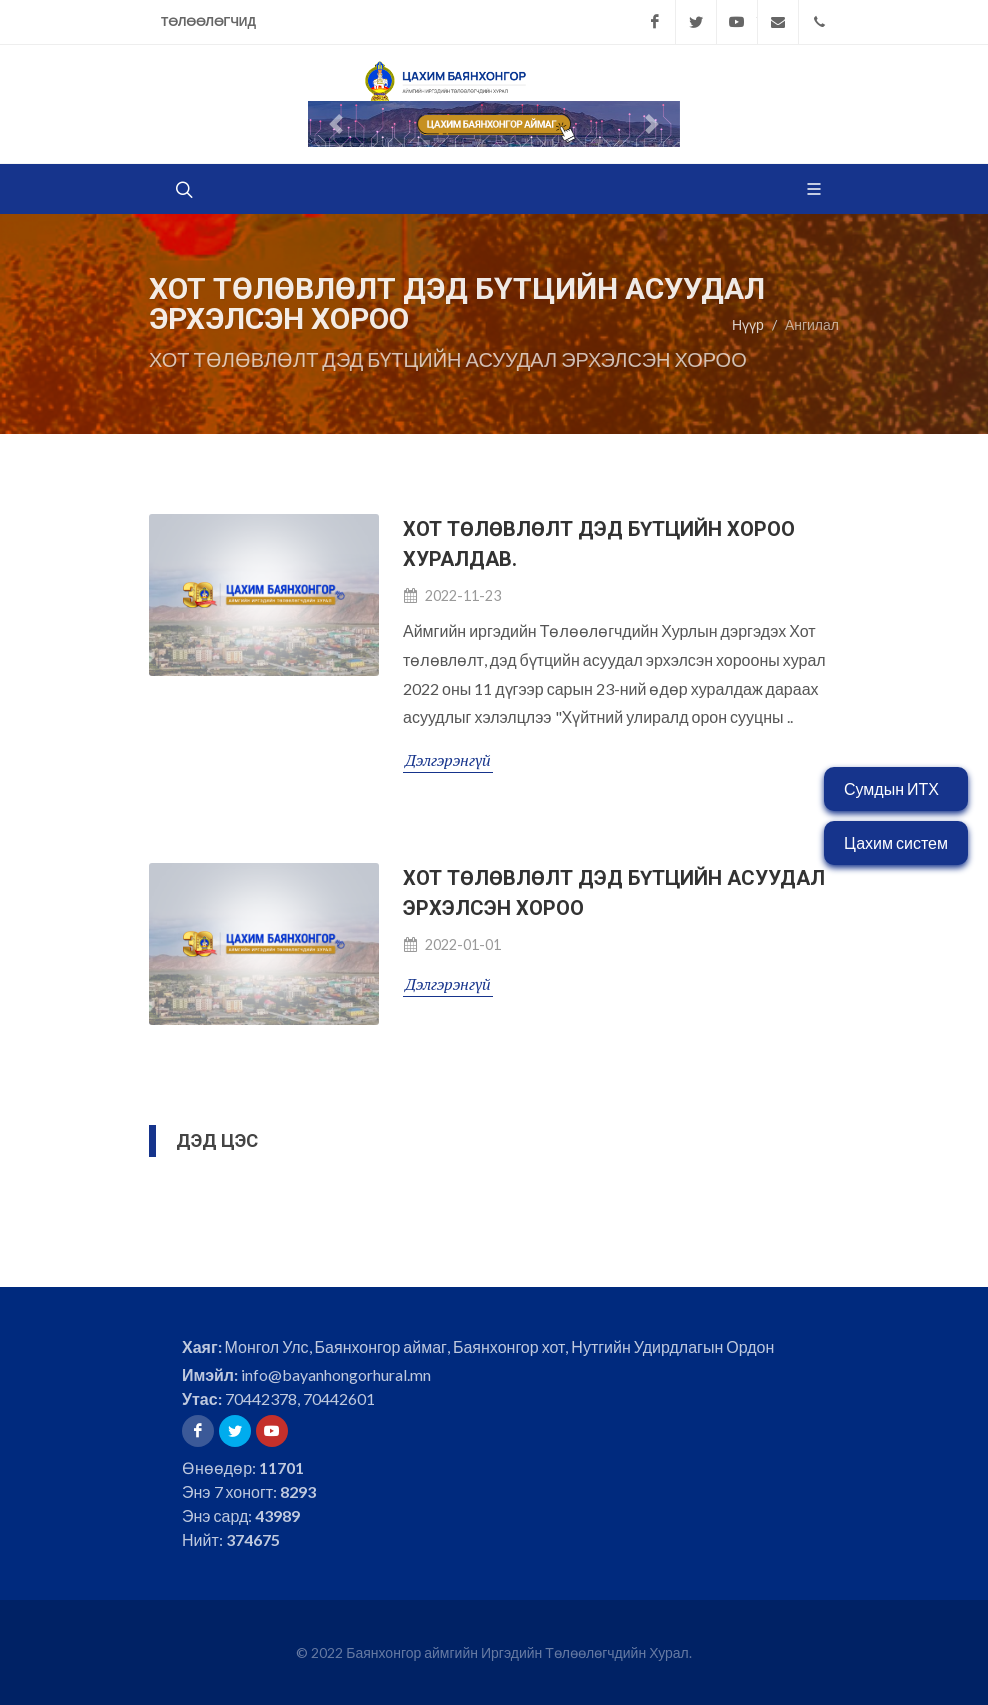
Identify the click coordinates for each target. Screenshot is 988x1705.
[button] (336, 124)
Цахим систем (896, 842)
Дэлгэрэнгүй (448, 760)
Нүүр (748, 324)
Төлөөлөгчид (208, 21)
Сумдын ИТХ (891, 788)
